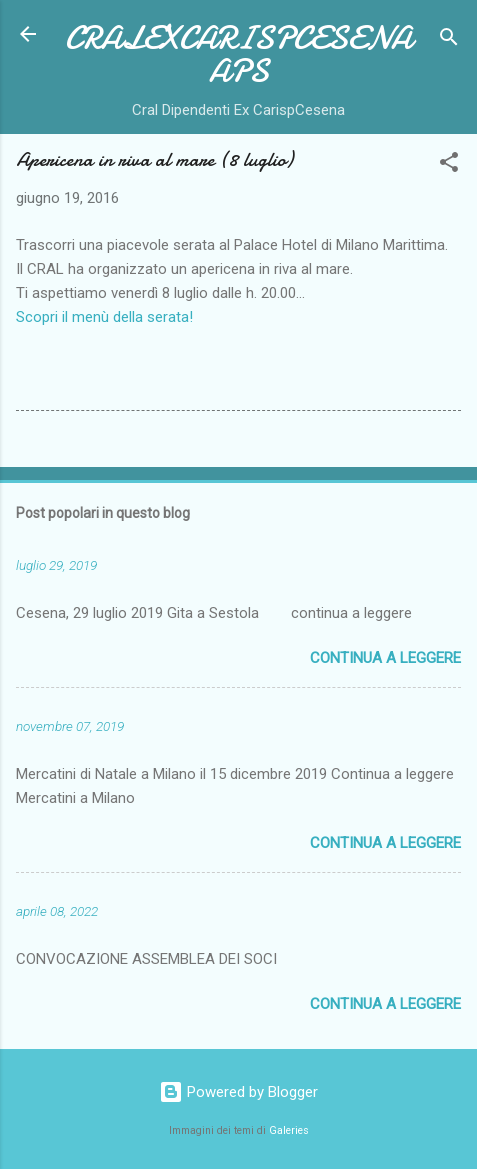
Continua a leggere (385, 658)
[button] (449, 165)
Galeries (289, 1130)
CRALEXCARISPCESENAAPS (238, 55)
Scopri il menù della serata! (104, 317)
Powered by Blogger (238, 1092)
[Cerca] (449, 40)
